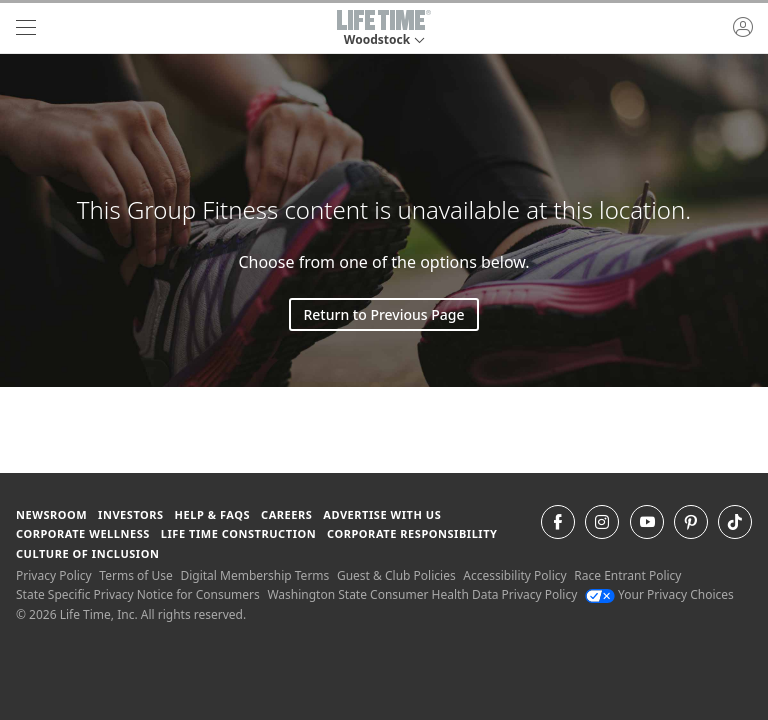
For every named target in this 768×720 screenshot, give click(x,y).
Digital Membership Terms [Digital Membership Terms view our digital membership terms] (254, 575)
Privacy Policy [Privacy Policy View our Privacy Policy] (54, 575)
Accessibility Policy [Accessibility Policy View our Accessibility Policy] (514, 575)
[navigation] (26, 28)
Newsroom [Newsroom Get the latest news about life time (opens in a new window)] (51, 514)
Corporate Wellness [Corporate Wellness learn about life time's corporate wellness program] (83, 533)
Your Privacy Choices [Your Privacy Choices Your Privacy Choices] (659, 594)
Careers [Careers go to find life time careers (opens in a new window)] (286, 514)
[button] (384, 28)
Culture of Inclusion (87, 553)
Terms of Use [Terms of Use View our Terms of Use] (135, 575)
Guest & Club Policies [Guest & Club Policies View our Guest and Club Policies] (396, 575)
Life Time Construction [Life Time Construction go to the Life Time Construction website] (238, 533)
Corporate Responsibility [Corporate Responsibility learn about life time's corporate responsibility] (412, 533)
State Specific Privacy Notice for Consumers (138, 594)
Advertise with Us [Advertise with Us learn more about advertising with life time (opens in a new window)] (382, 514)
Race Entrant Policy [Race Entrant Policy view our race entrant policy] (627, 575)
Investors (131, 514)
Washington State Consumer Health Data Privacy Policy (422, 594)
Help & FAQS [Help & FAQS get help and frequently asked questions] (213, 514)
